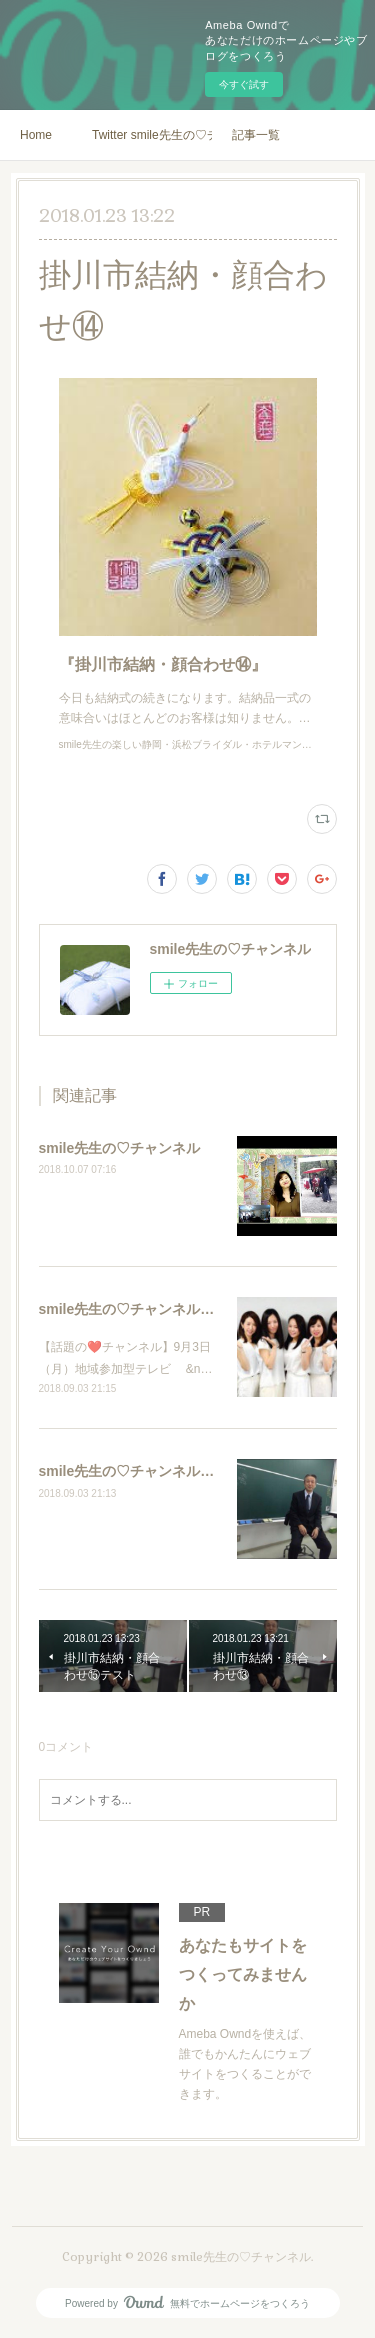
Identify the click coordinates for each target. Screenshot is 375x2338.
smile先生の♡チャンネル (120, 1148)
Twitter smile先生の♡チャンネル (152, 135)
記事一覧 (256, 135)
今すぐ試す (244, 84)
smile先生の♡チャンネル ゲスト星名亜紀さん (185, 1309)
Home (36, 135)
